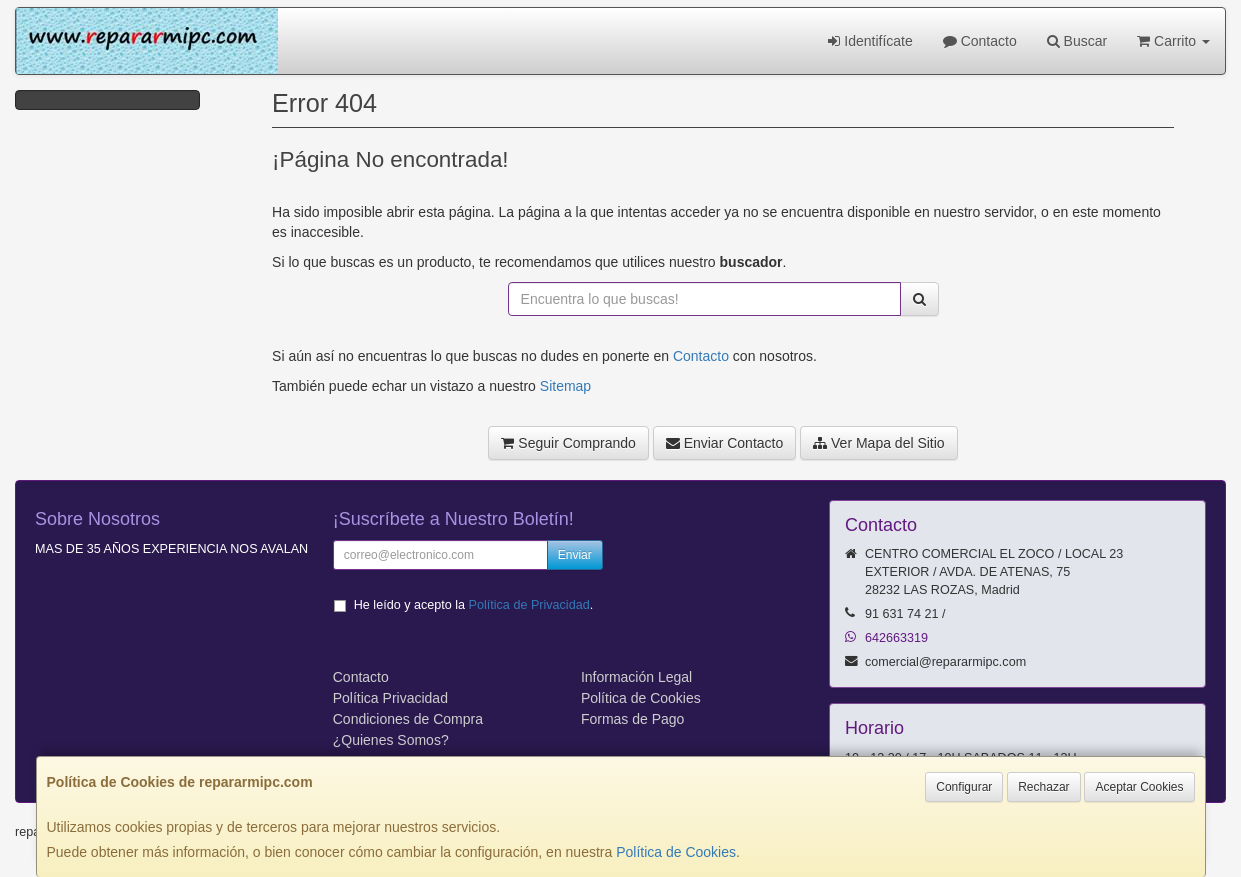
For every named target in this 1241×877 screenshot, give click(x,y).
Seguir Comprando (568, 443)
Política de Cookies (676, 852)
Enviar (575, 555)
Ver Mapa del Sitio (879, 443)
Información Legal (636, 677)
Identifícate (870, 41)
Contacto (980, 41)
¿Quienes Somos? (391, 740)
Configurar (964, 787)
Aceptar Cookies (1139, 787)
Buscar (1077, 41)
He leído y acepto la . (473, 605)
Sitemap (565, 386)
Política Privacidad (390, 698)
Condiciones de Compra (408, 719)
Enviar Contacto (725, 443)
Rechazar (1043, 787)
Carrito (1173, 41)
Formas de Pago (633, 719)
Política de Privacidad (529, 605)
